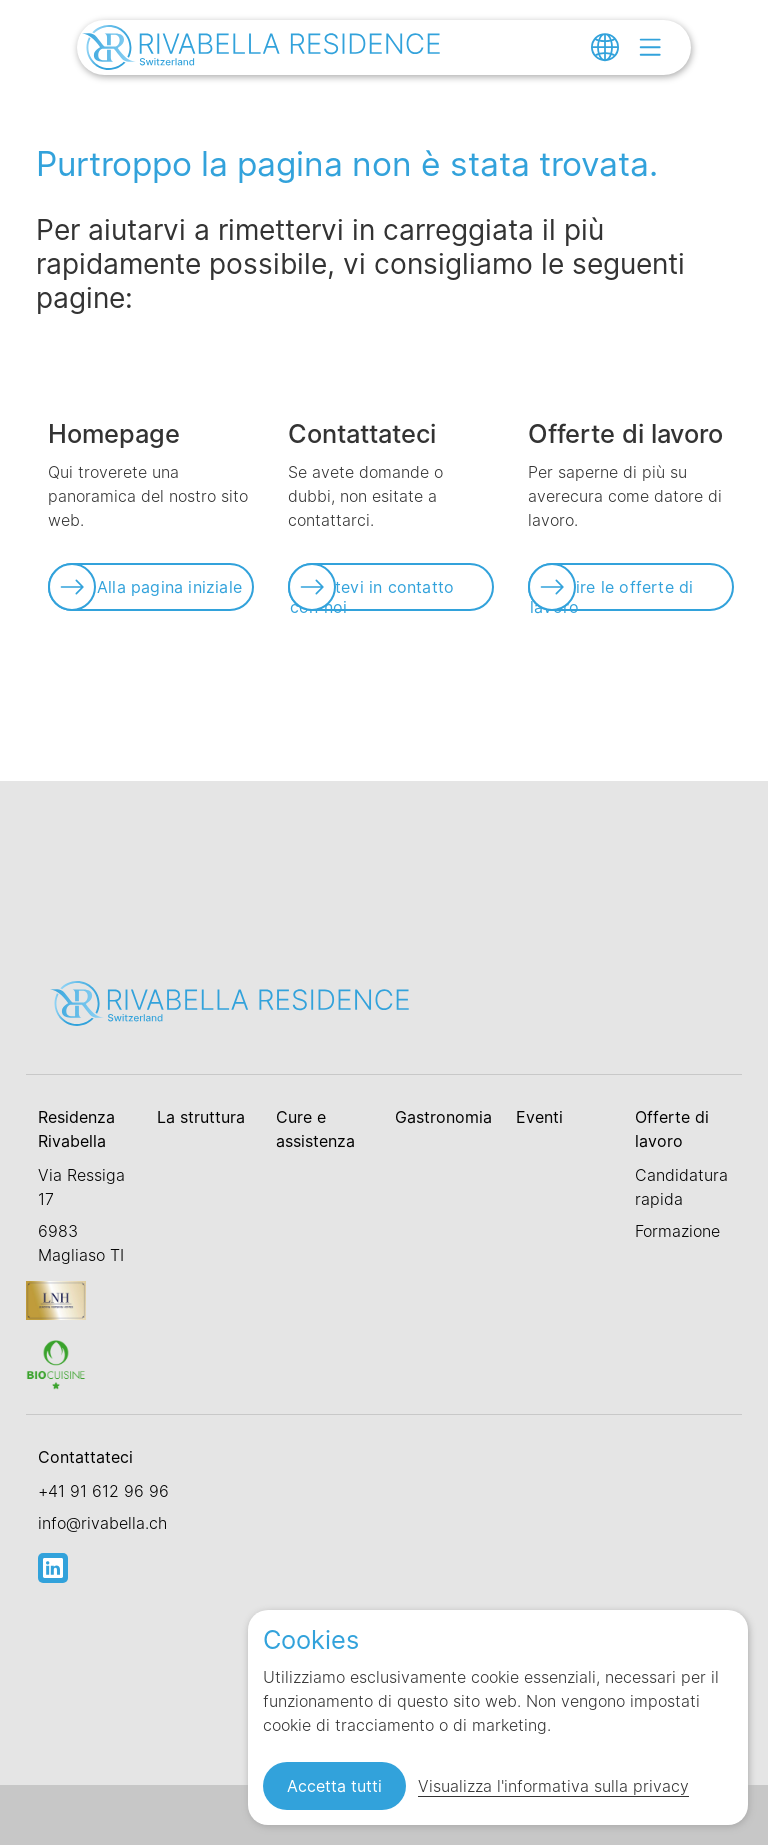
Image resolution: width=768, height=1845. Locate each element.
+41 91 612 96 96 (103, 1491)
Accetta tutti (334, 1786)
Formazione (677, 1231)
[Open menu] (650, 47)
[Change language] (605, 47)
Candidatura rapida (681, 1187)
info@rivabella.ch (102, 1523)
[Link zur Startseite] (262, 50)
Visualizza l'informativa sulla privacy (553, 1786)
